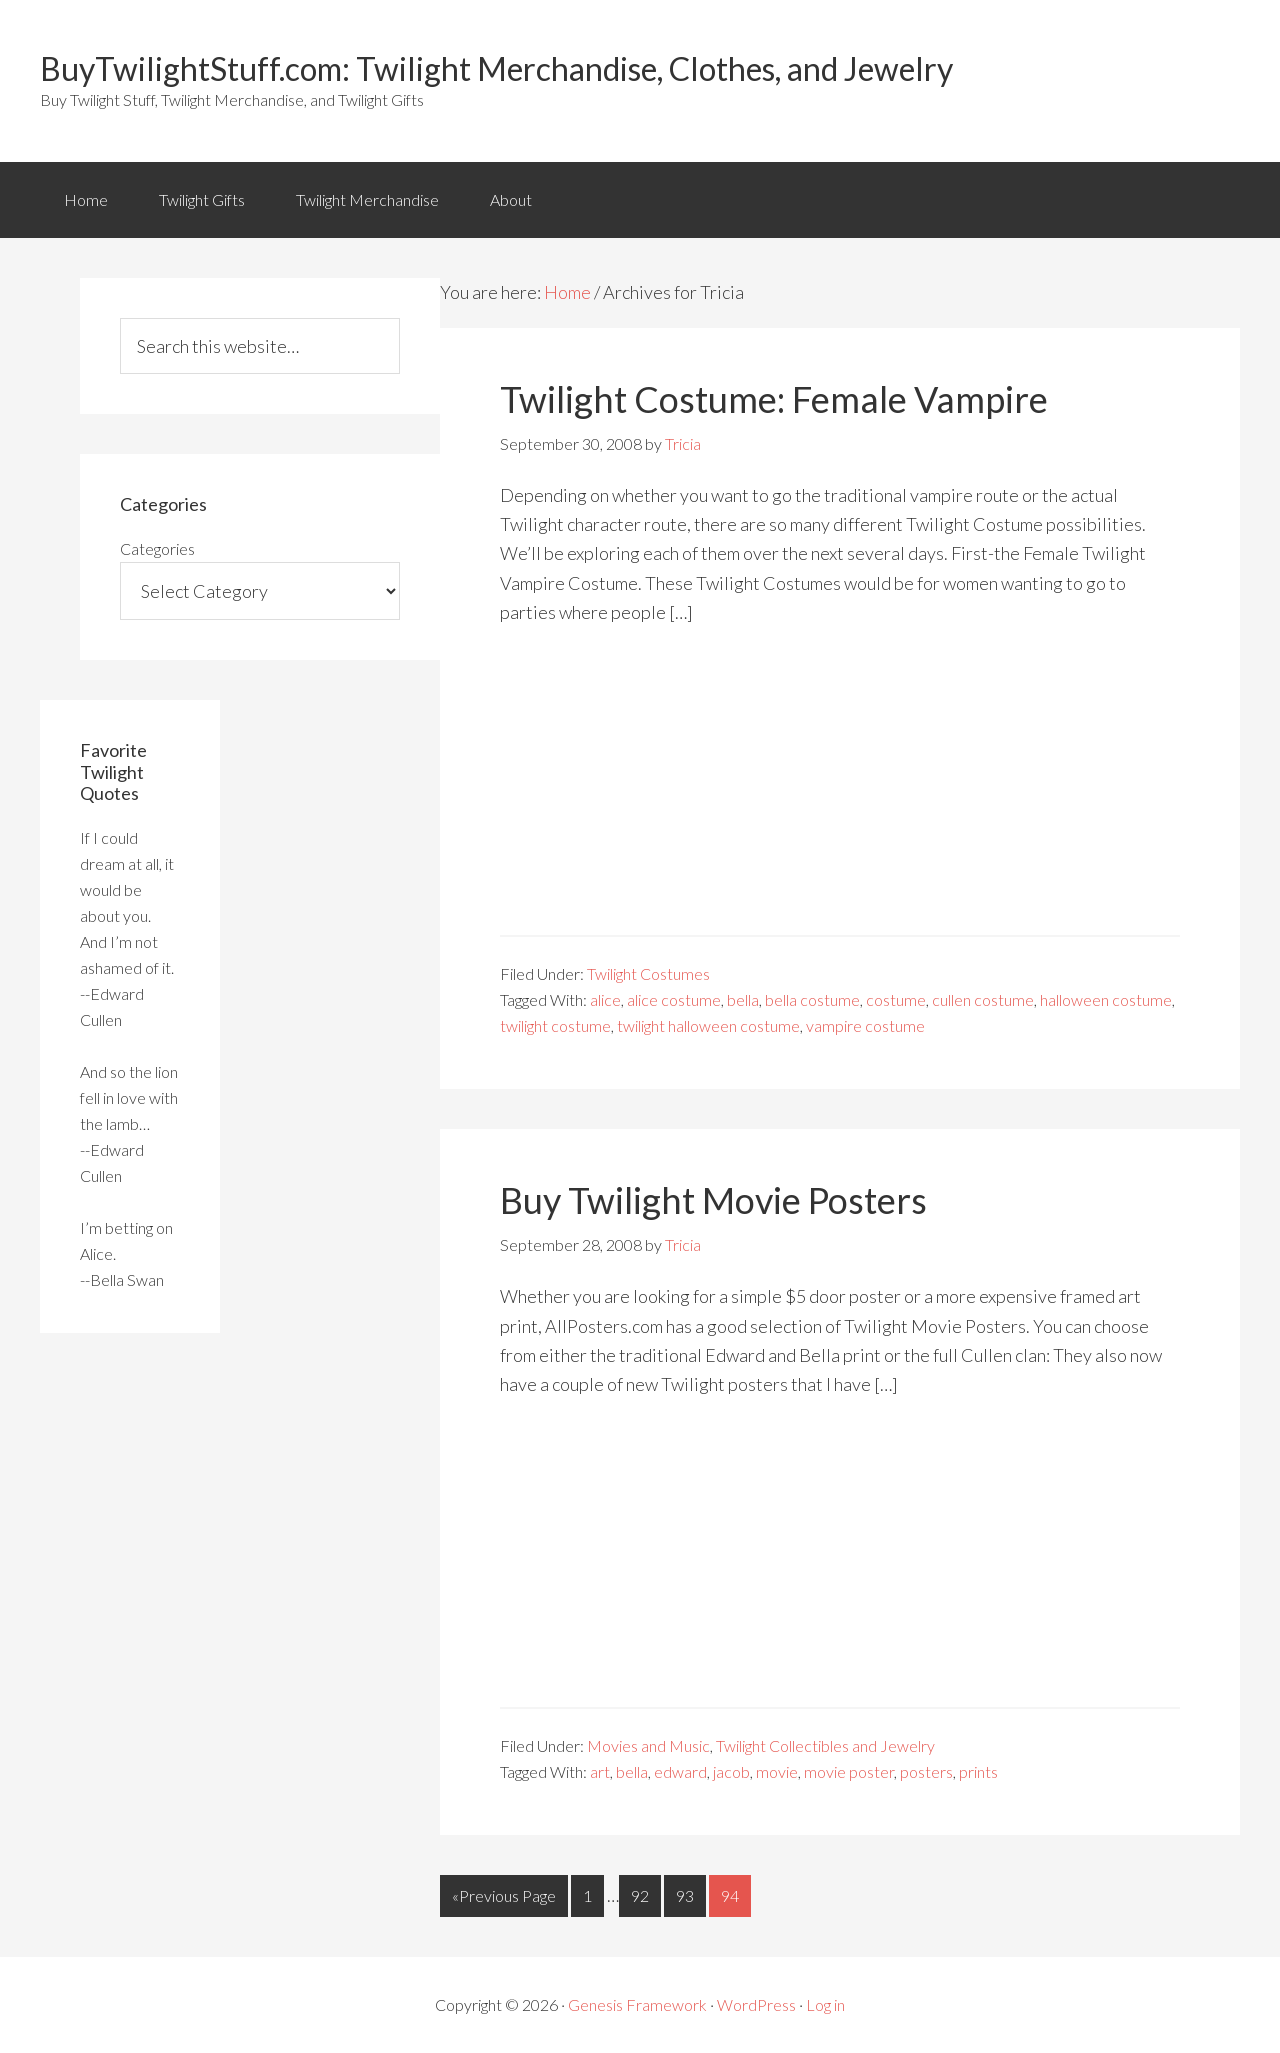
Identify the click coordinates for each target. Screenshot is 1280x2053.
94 (730, 1895)
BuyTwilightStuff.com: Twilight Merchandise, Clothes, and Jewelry (496, 68)
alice (605, 999)
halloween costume (1106, 999)
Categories (157, 548)
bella (743, 999)
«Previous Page (504, 1895)
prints (978, 1771)
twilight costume (555, 1025)
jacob (731, 1771)
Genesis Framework (637, 2004)
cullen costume (983, 999)
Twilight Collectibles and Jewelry (825, 1745)
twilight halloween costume (708, 1025)
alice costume (674, 999)
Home (86, 199)
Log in (825, 2004)
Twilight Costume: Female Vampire (774, 399)
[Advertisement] (840, 795)
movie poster (849, 1771)
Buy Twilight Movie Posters (713, 1200)
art (600, 1771)
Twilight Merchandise (367, 199)
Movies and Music (648, 1745)
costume (896, 999)
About (511, 199)
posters (926, 1771)
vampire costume (865, 1025)
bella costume (812, 999)
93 (685, 1895)
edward (680, 1771)
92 (640, 1895)
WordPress (756, 2004)
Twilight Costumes (648, 973)
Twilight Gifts (202, 199)
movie (777, 1771)
